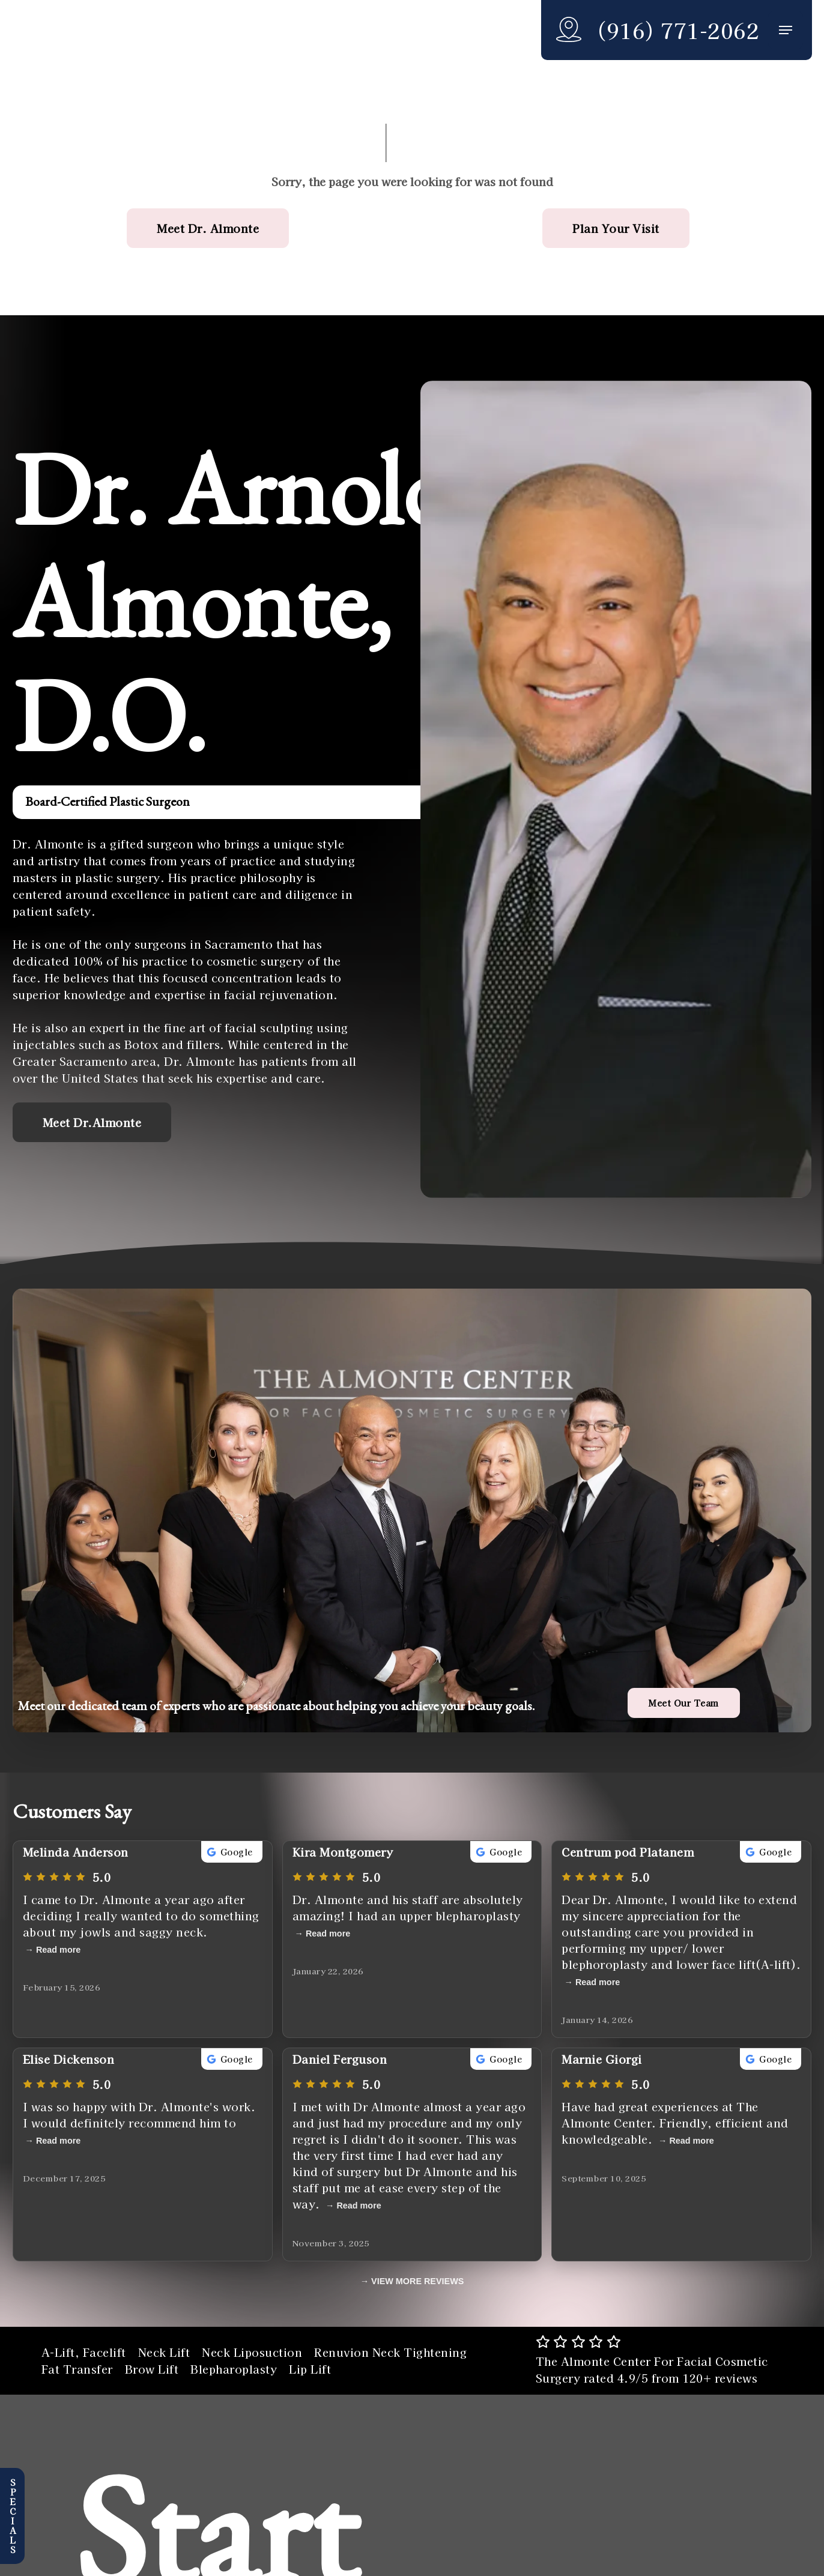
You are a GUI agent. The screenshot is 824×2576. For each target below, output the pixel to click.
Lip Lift (310, 2369)
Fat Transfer (77, 2369)
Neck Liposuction (252, 2352)
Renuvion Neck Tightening (390, 2352)
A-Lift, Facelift (83, 2352)
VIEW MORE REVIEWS (417, 2281)
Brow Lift (152, 2369)
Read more (58, 1950)
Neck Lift (164, 2352)
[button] (785, 30)
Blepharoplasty (233, 2369)
